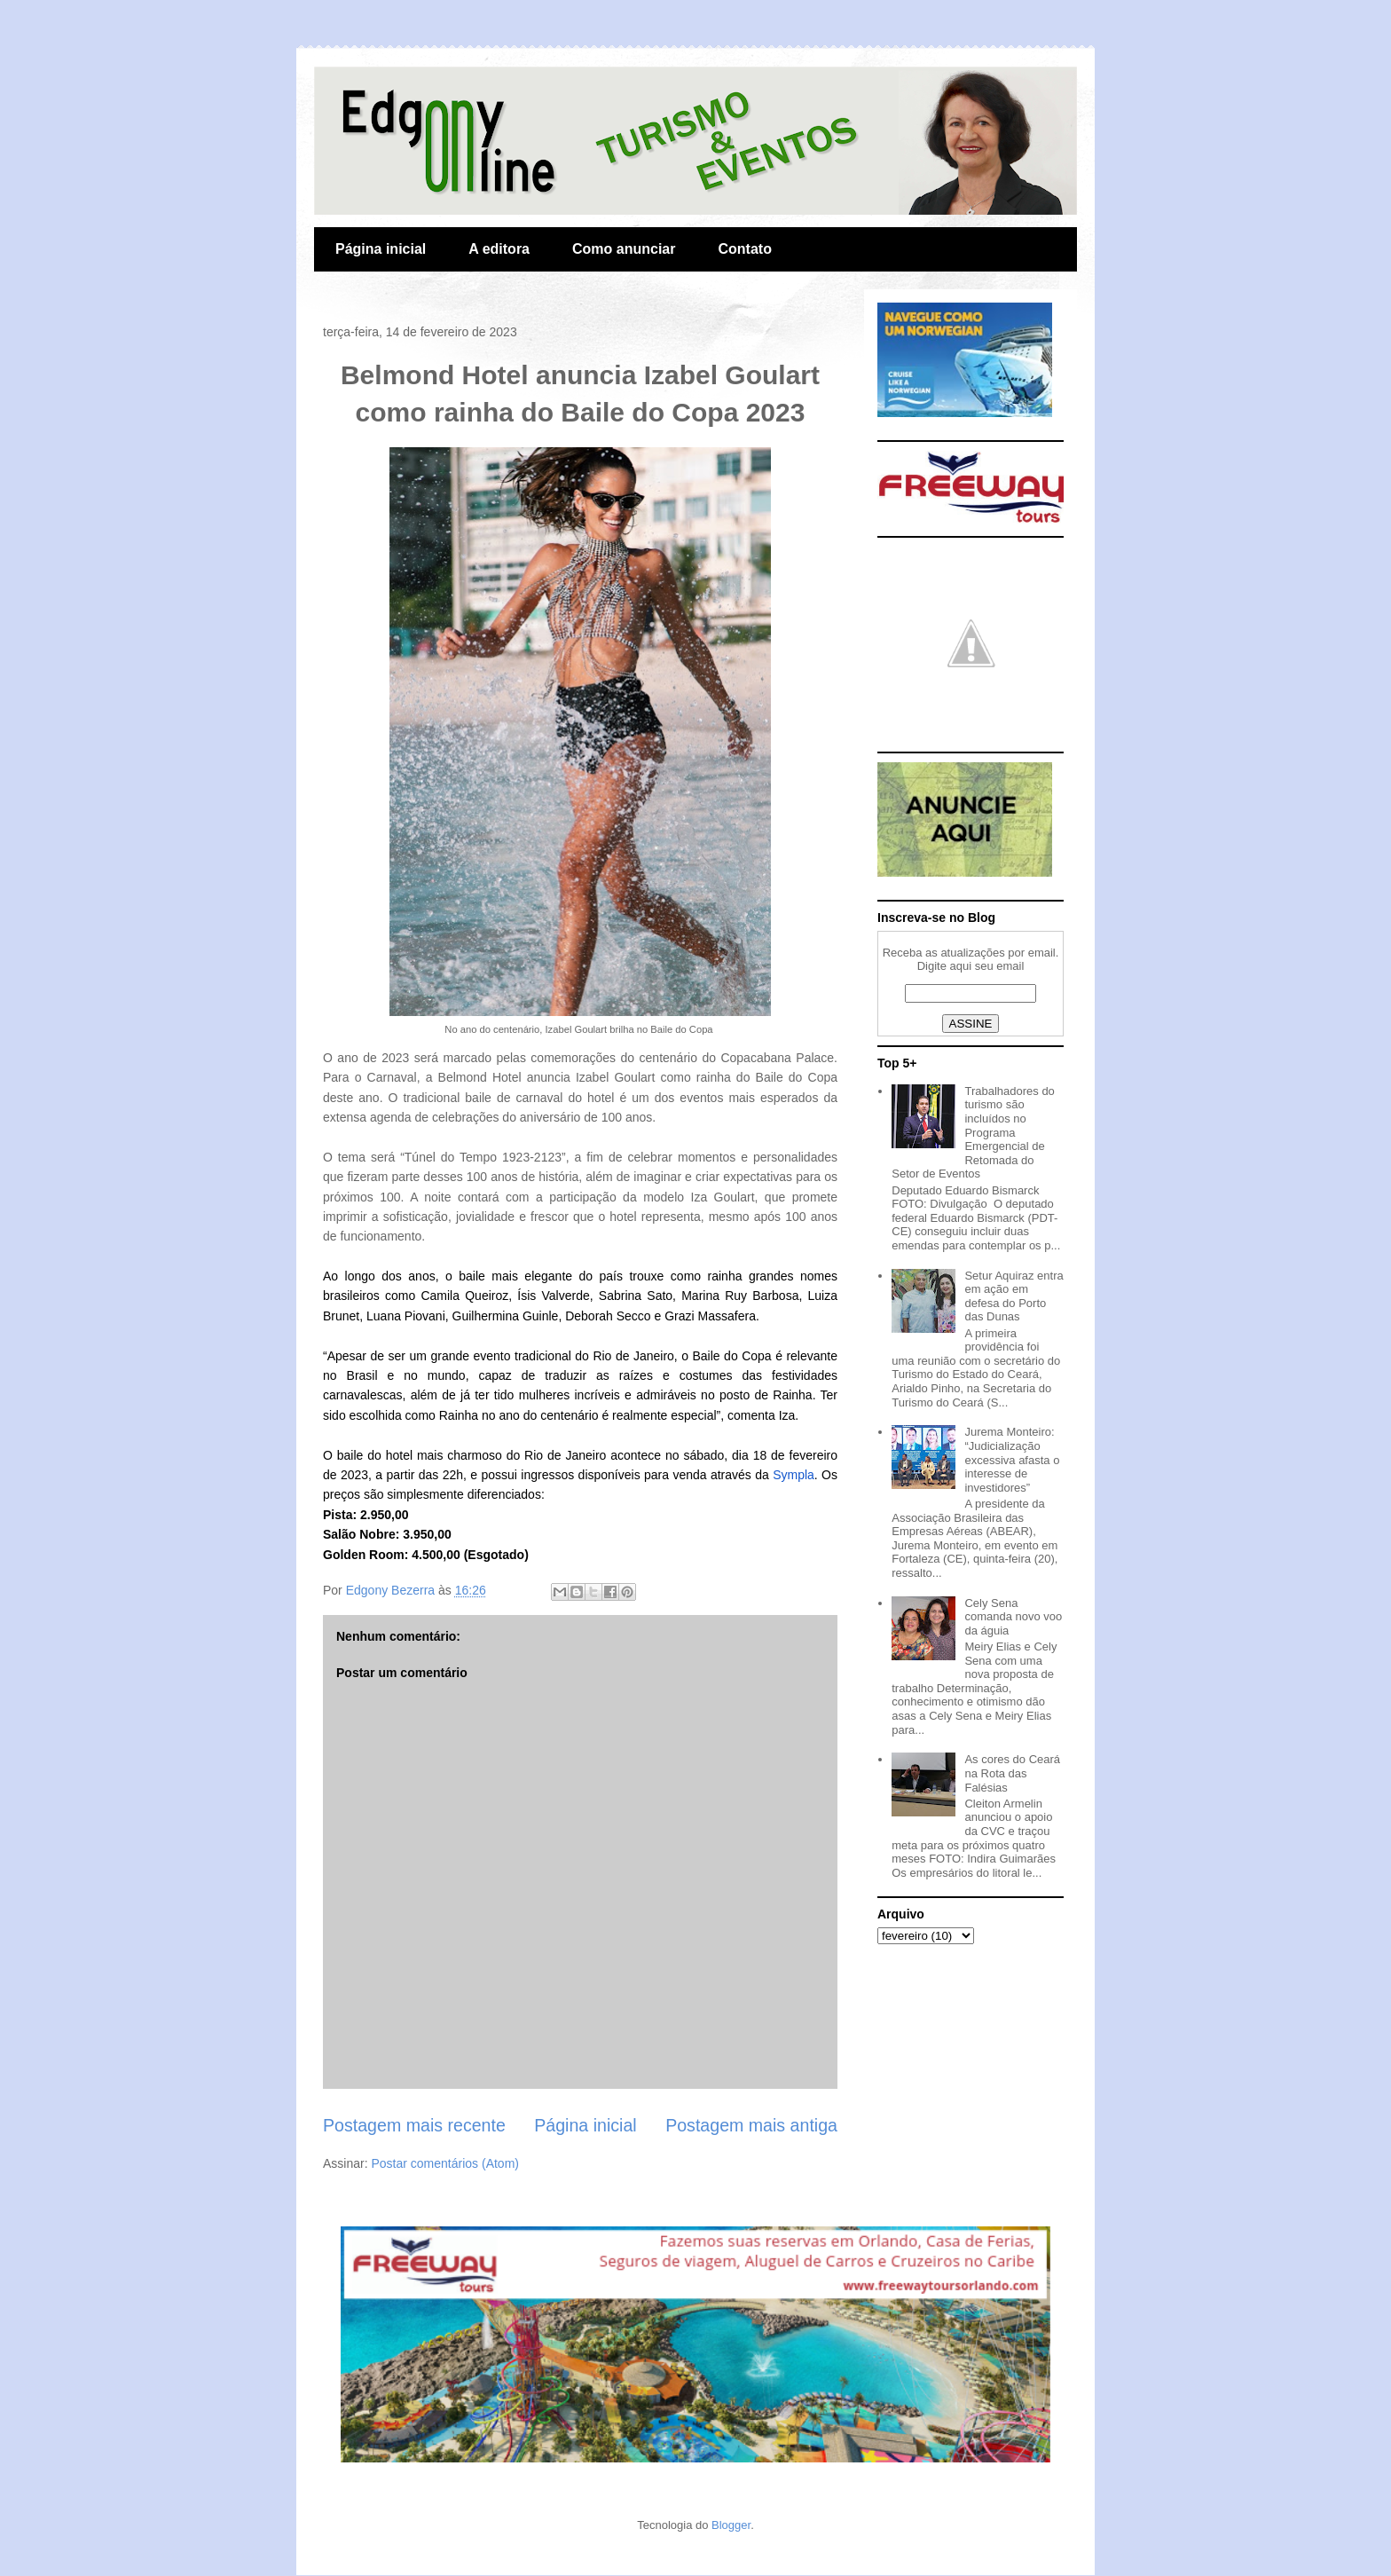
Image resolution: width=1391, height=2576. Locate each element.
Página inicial (380, 248)
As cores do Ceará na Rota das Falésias (1012, 1773)
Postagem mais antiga (751, 2125)
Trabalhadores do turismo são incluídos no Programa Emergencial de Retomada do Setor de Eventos (973, 1132)
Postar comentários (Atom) (445, 2163)
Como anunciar (623, 248)
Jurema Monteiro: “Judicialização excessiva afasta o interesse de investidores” (1011, 1459)
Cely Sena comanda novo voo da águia (1013, 1616)
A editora (499, 248)
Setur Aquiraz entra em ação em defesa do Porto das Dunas (1013, 1296)
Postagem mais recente (414, 2125)
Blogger (731, 2525)
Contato (744, 248)
